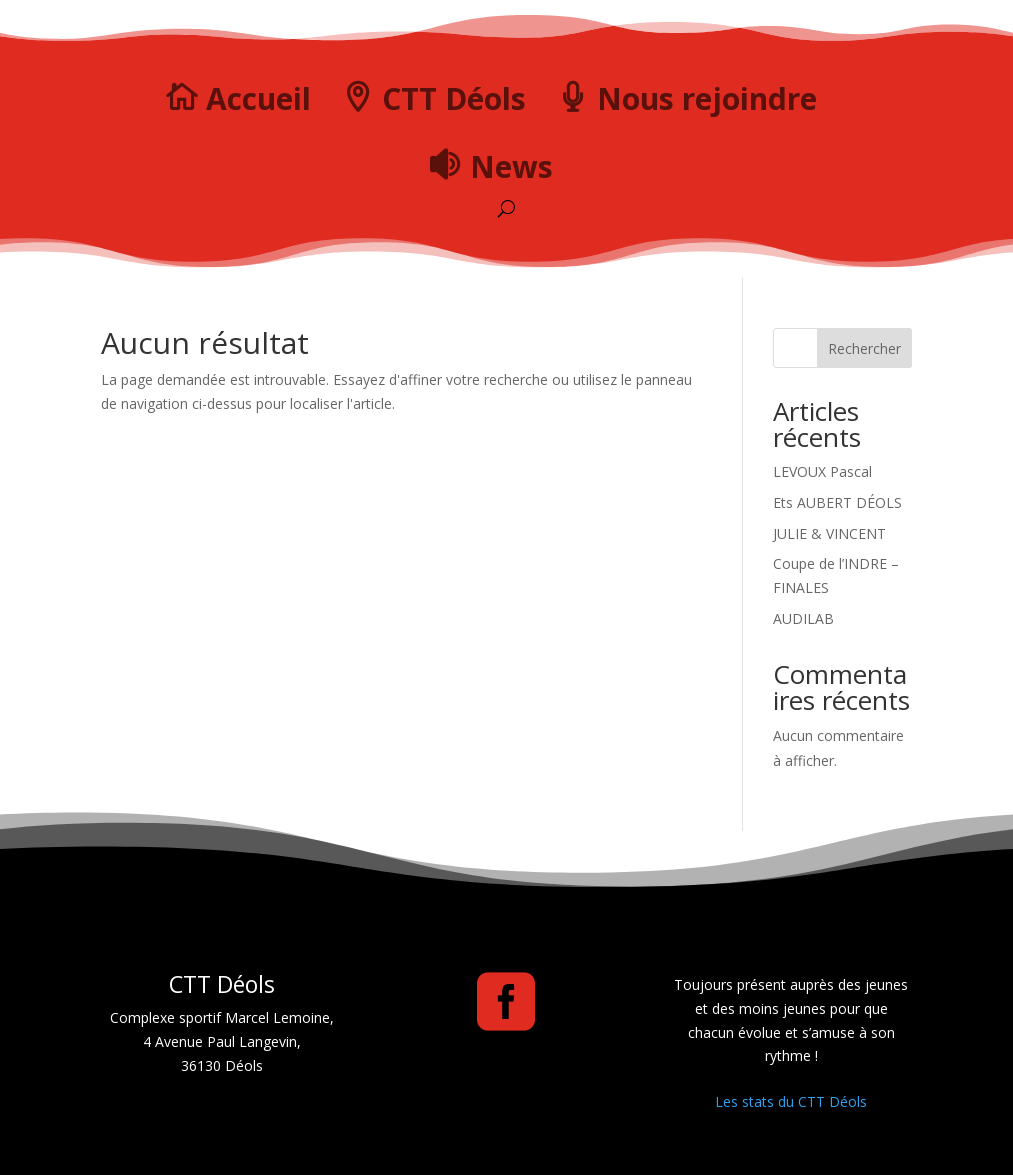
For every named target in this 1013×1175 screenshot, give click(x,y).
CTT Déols (454, 98)
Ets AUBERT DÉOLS (837, 502)
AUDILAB (803, 618)
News (511, 166)
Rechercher (864, 348)
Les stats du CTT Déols (791, 1101)
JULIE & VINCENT (829, 533)
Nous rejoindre (707, 98)
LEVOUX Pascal (822, 471)
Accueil (258, 98)
